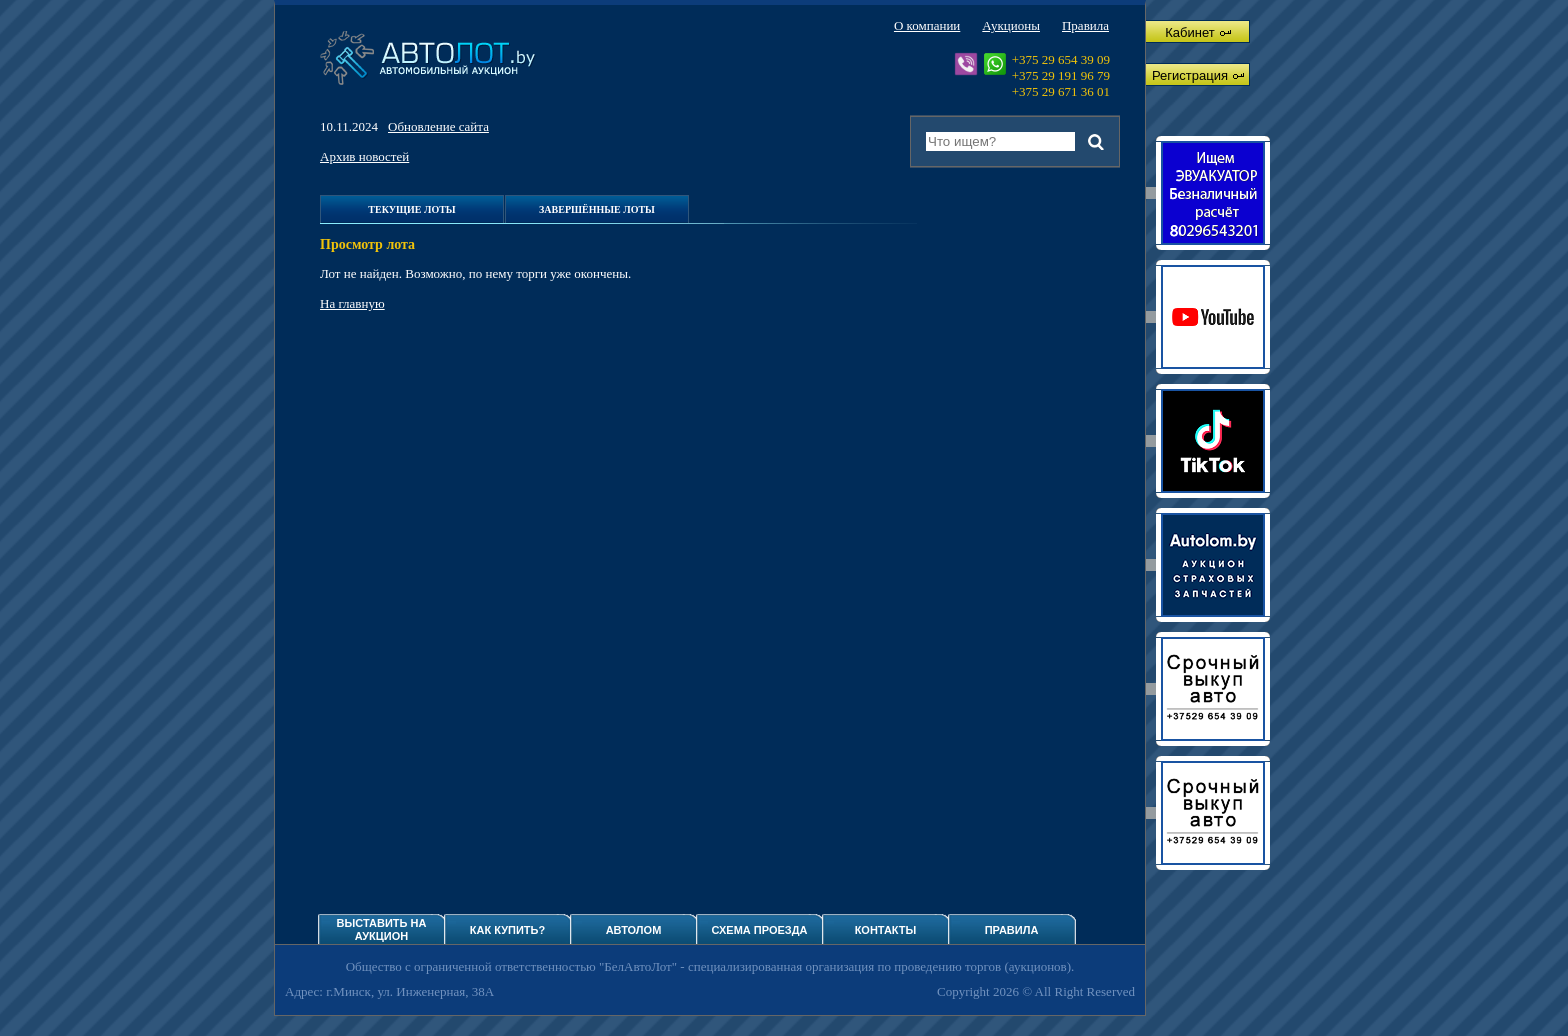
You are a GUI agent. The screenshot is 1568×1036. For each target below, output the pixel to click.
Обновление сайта (438, 126)
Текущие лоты (411, 209)
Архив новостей (364, 156)
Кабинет (1197, 32)
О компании (927, 25)
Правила (1085, 25)
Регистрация (1198, 75)
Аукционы (1011, 25)
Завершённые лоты (597, 209)
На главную (352, 303)
